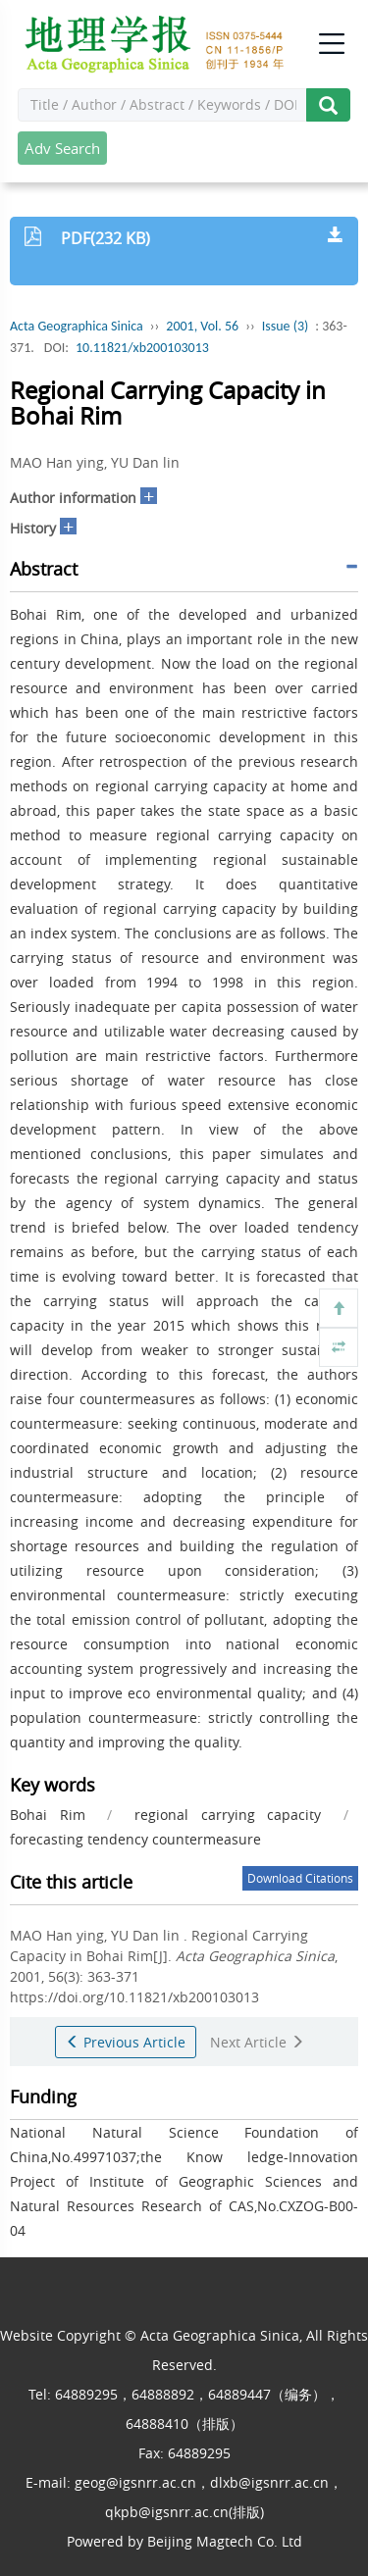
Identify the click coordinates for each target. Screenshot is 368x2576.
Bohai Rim (47, 1814)
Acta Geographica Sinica (76, 326)
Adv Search (62, 148)
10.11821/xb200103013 (142, 347)
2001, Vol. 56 (202, 326)
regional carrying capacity (227, 1814)
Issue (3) (285, 326)
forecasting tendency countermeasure (135, 1839)
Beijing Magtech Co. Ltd (224, 2541)
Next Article (257, 2042)
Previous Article (125, 2042)
